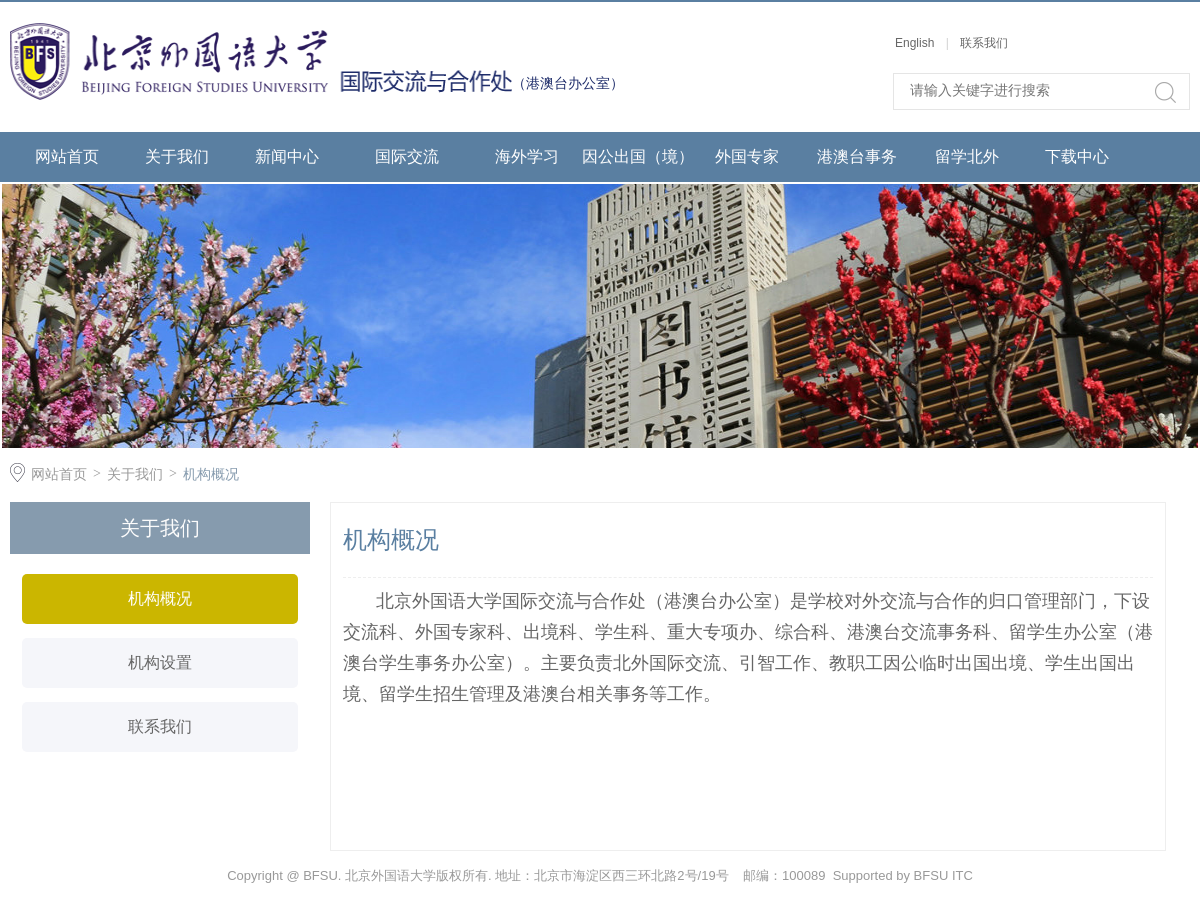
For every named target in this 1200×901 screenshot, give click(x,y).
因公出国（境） (637, 156)
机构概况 (211, 474)
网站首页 (67, 156)
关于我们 (177, 156)
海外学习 (527, 156)
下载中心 (1077, 156)
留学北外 (967, 156)
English (916, 43)
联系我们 (984, 43)
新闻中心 (287, 156)
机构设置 (160, 662)
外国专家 (747, 156)
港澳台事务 (857, 156)
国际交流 (407, 156)
